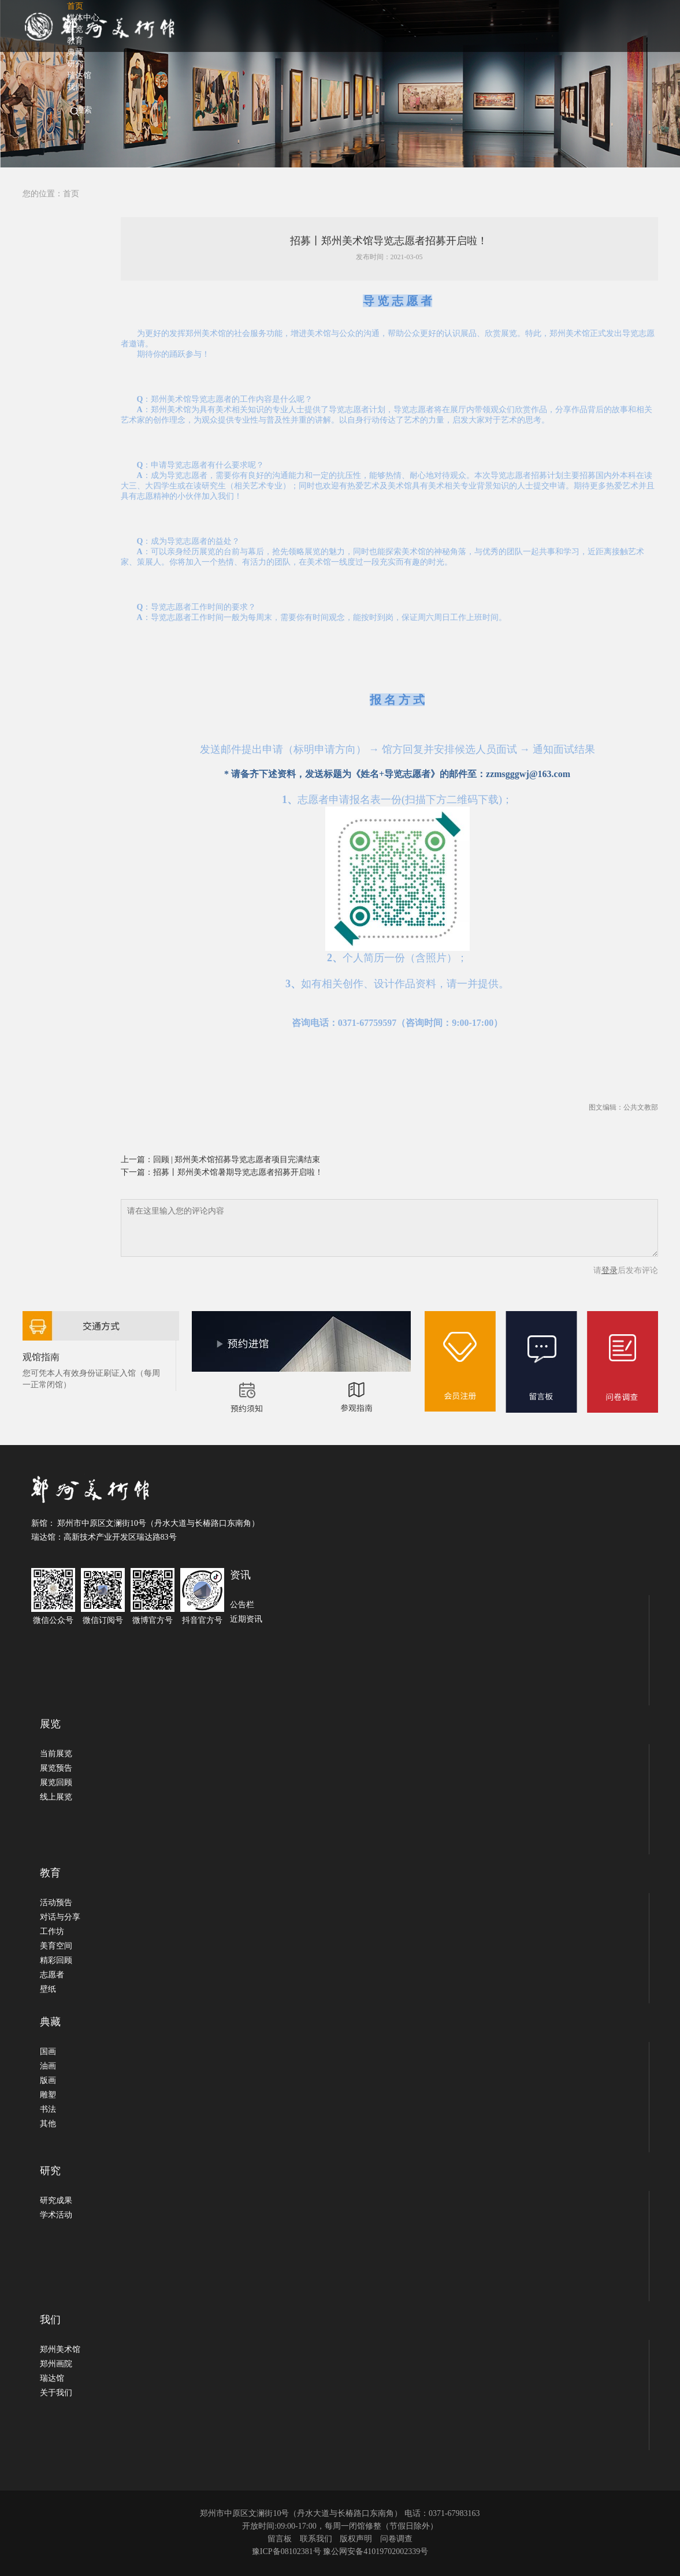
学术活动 (56, 2215)
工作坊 (52, 1931)
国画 (48, 2051)
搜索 (84, 110)
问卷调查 (396, 2538)
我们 (75, 87)
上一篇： (137, 1159)
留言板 (279, 2538)
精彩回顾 (56, 1960)
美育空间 (56, 1946)
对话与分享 (60, 1917)
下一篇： (137, 1172)
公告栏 (242, 1604)
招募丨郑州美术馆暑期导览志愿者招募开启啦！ (238, 1172)
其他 (48, 2123)
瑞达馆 (52, 2378)
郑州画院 (56, 2364)
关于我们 (56, 2392)
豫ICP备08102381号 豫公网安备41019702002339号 (340, 2551)
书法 (48, 2109)
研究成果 (56, 2200)
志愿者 (52, 1974)
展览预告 (56, 1768)
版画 (48, 2080)
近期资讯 (246, 1619)
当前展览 (56, 1753)
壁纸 (48, 1989)
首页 (71, 193)
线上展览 (56, 1797)
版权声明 (356, 2538)
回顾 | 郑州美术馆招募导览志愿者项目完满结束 (237, 1159)
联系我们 (316, 2538)
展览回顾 (56, 1782)
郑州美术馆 (60, 2349)
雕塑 (48, 2094)
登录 (609, 1270)
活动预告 (56, 1902)
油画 (48, 2066)
